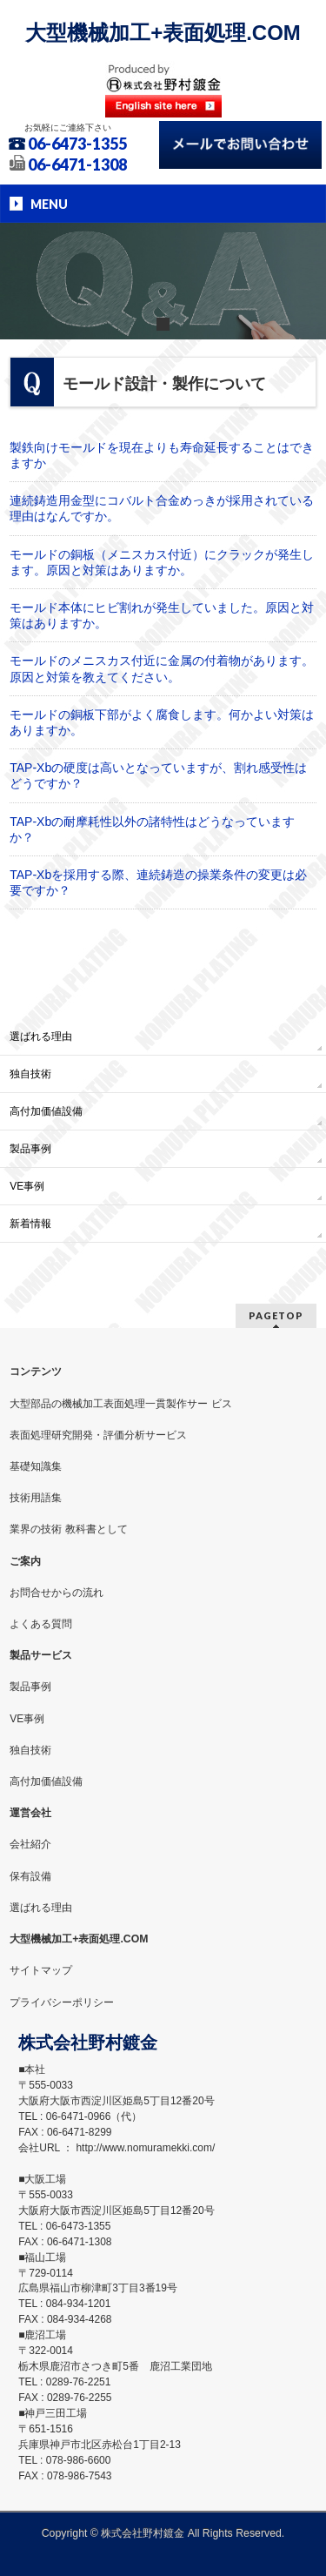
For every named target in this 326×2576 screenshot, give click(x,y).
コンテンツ (36, 1371)
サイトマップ (41, 1970)
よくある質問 (41, 1624)
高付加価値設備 (46, 1111)
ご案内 (25, 1561)
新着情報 (30, 1224)
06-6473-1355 (77, 143)
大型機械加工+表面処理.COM (163, 32)
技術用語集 (36, 1498)
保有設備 (30, 1876)
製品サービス (41, 1655)
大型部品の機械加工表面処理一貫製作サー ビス (120, 1404)
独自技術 (30, 1074)
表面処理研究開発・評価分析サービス (98, 1435)
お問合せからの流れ (56, 1593)
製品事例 (30, 1149)
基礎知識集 (36, 1466)
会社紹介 (30, 1844)
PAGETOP (276, 1315)
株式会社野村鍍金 (142, 2533)
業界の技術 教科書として (68, 1529)
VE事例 (27, 1186)
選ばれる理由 (41, 1036)
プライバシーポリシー (62, 2002)
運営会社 (30, 1813)
